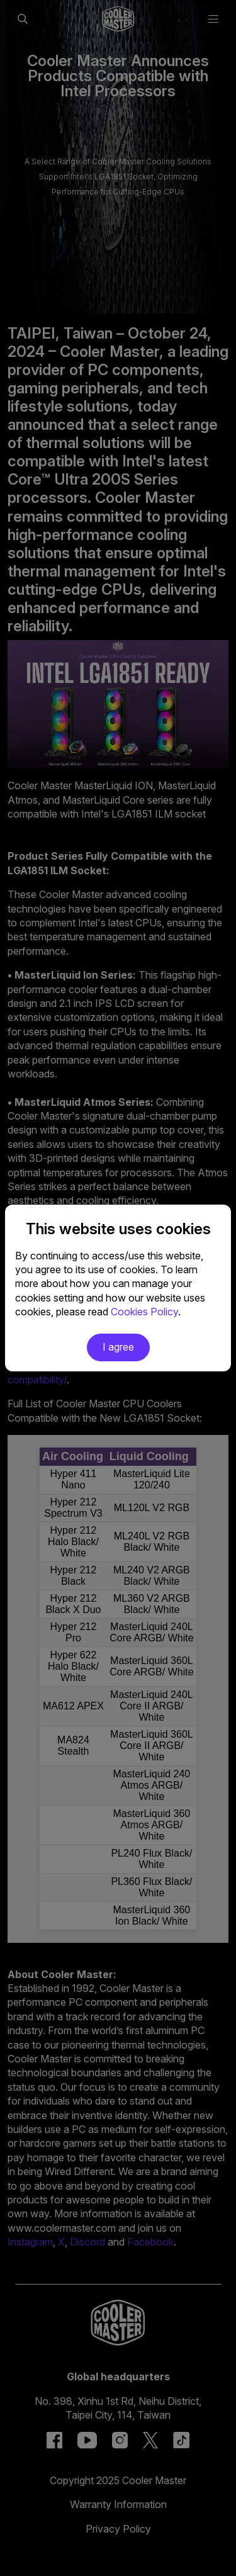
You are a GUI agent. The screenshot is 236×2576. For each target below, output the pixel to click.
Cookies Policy (144, 1311)
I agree (118, 1347)
